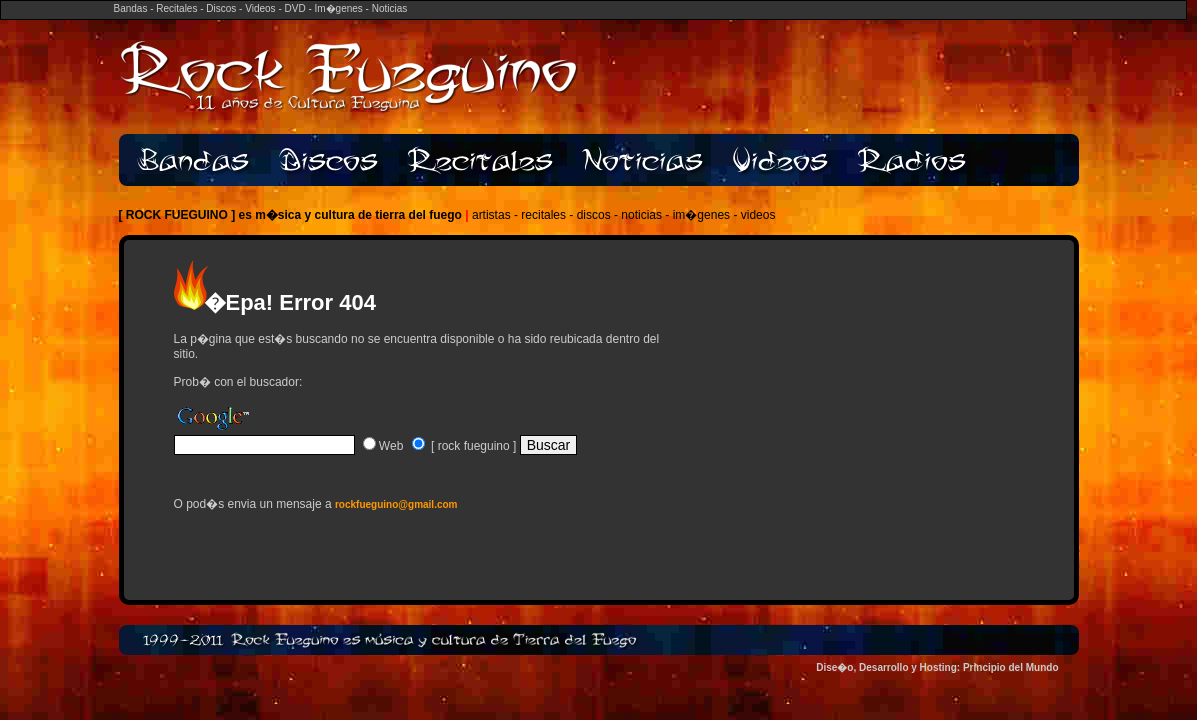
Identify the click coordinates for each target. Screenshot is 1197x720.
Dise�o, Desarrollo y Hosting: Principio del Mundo (937, 667)
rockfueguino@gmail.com (396, 504)
